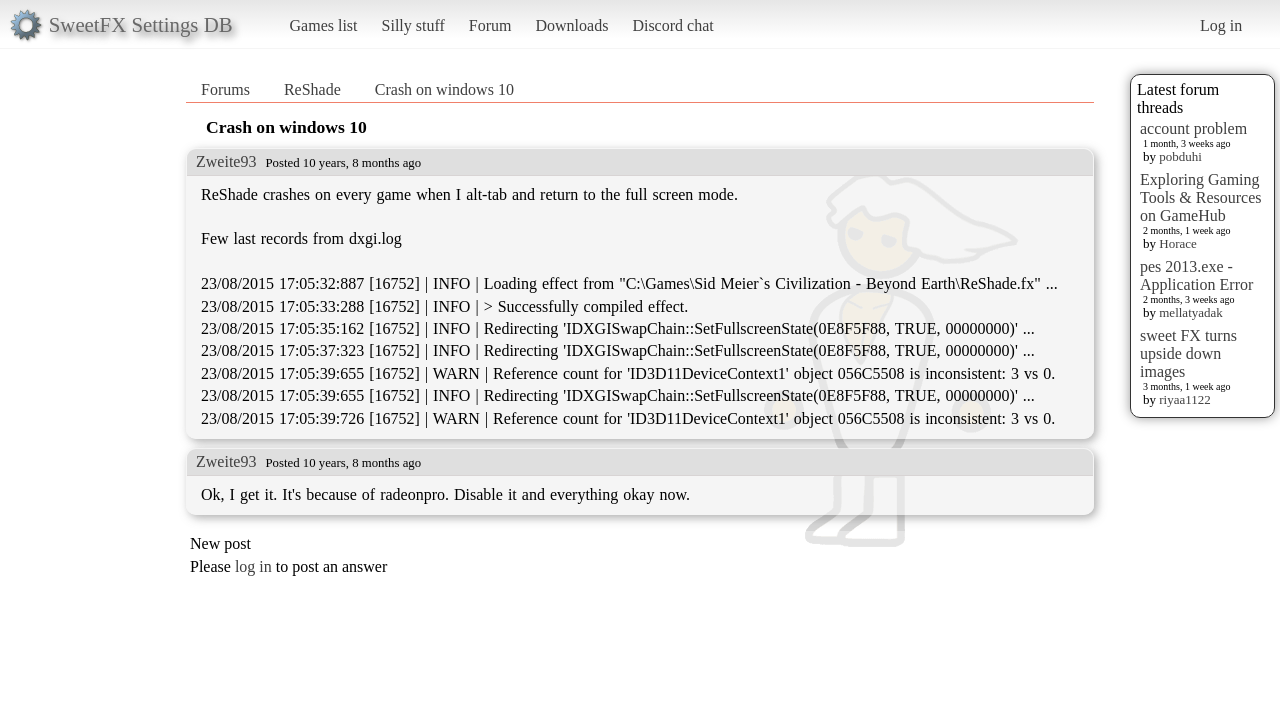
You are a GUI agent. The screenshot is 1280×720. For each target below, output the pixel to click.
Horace (1178, 243)
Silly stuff (413, 25)
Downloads (571, 25)
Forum (490, 25)
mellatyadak (1191, 312)
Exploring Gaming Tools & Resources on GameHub (1201, 197)
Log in (1221, 25)
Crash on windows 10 (444, 89)
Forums (225, 89)
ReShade (312, 89)
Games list (324, 25)
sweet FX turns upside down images (1188, 353)
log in (253, 566)
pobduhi (1180, 156)
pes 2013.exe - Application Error (1196, 275)
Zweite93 (226, 161)
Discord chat (672, 25)
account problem (1193, 128)
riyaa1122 (1185, 399)
